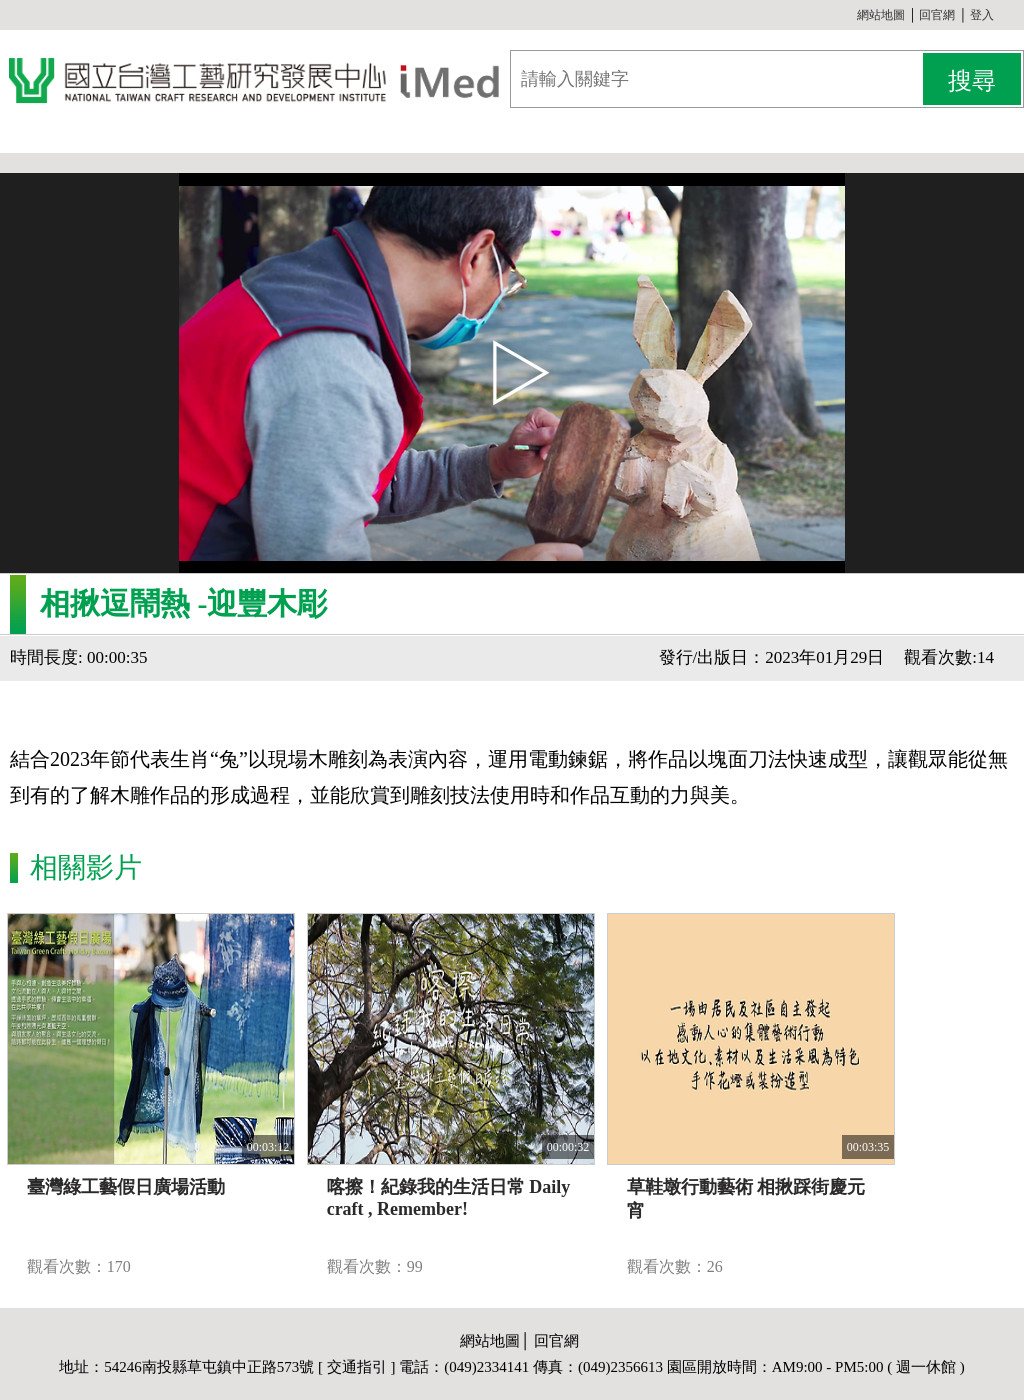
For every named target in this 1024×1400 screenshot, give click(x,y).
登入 (982, 15)
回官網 (937, 15)
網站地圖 (881, 15)
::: (849, 15)
